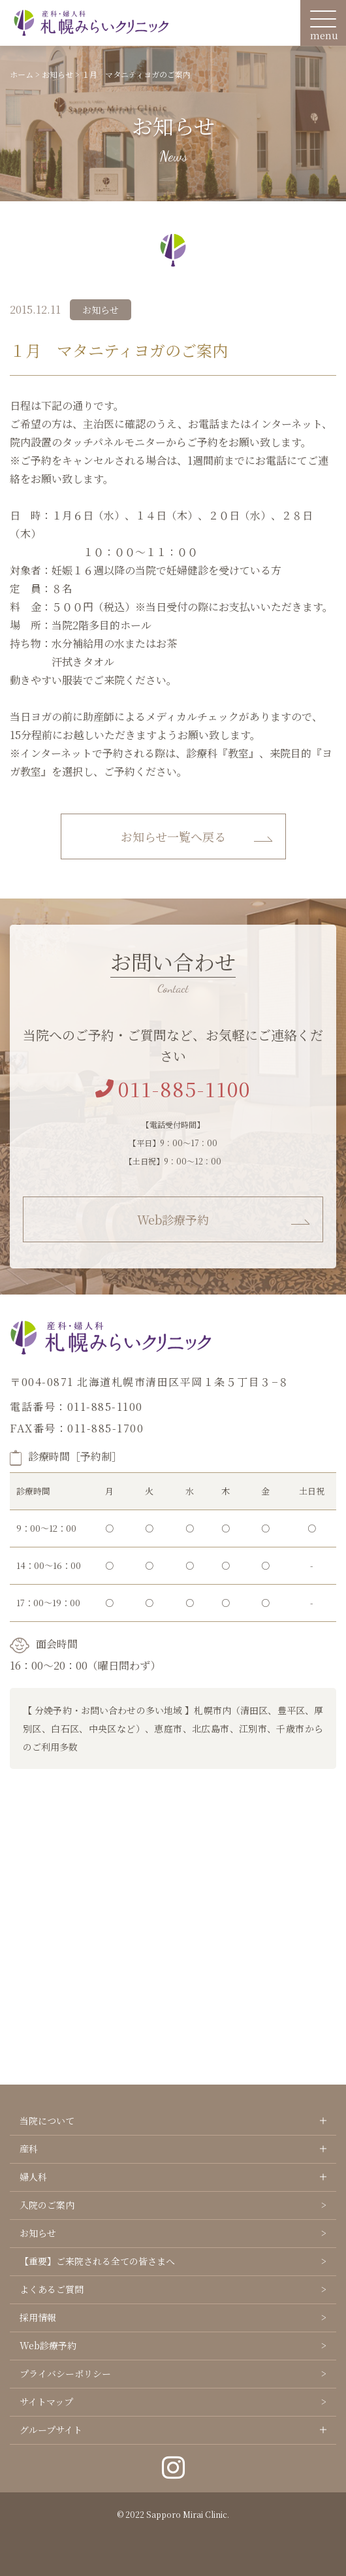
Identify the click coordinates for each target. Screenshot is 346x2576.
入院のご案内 (47, 2204)
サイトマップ (46, 2401)
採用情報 (38, 2317)
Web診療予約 (173, 1219)
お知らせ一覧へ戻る (173, 836)
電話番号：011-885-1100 (76, 1406)
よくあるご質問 (52, 2289)
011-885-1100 (173, 1088)
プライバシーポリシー (65, 2373)
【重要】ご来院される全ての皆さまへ (97, 2261)
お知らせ (38, 2232)
